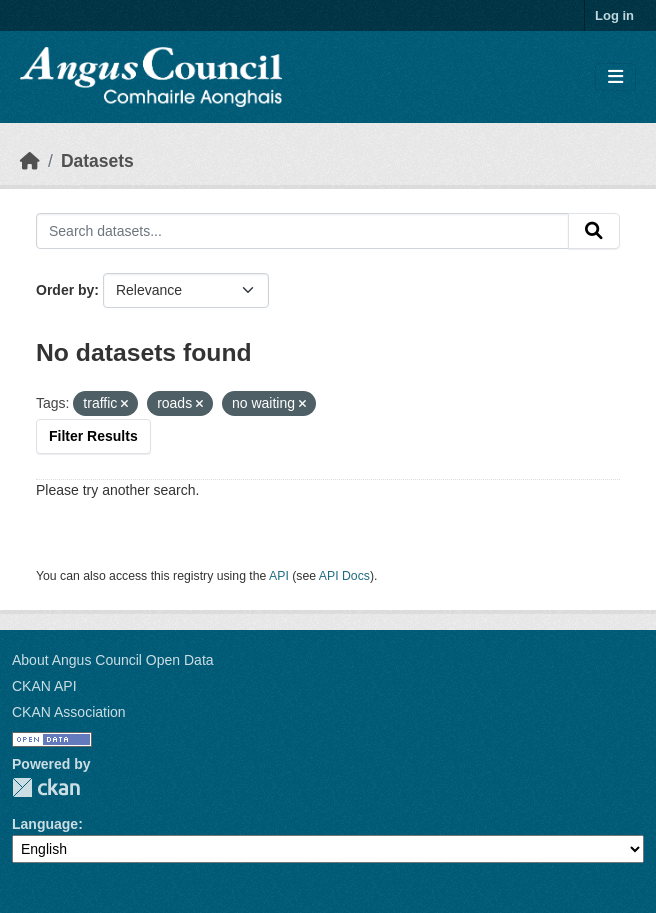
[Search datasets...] (302, 231)
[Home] (30, 161)
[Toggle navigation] (615, 77)
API (279, 576)
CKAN (46, 787)
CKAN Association (69, 712)
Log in (614, 15)
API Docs (344, 576)
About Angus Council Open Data (113, 660)
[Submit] (594, 231)
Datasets (97, 161)
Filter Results (93, 436)
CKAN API (44, 686)
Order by (65, 290)
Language (45, 824)
